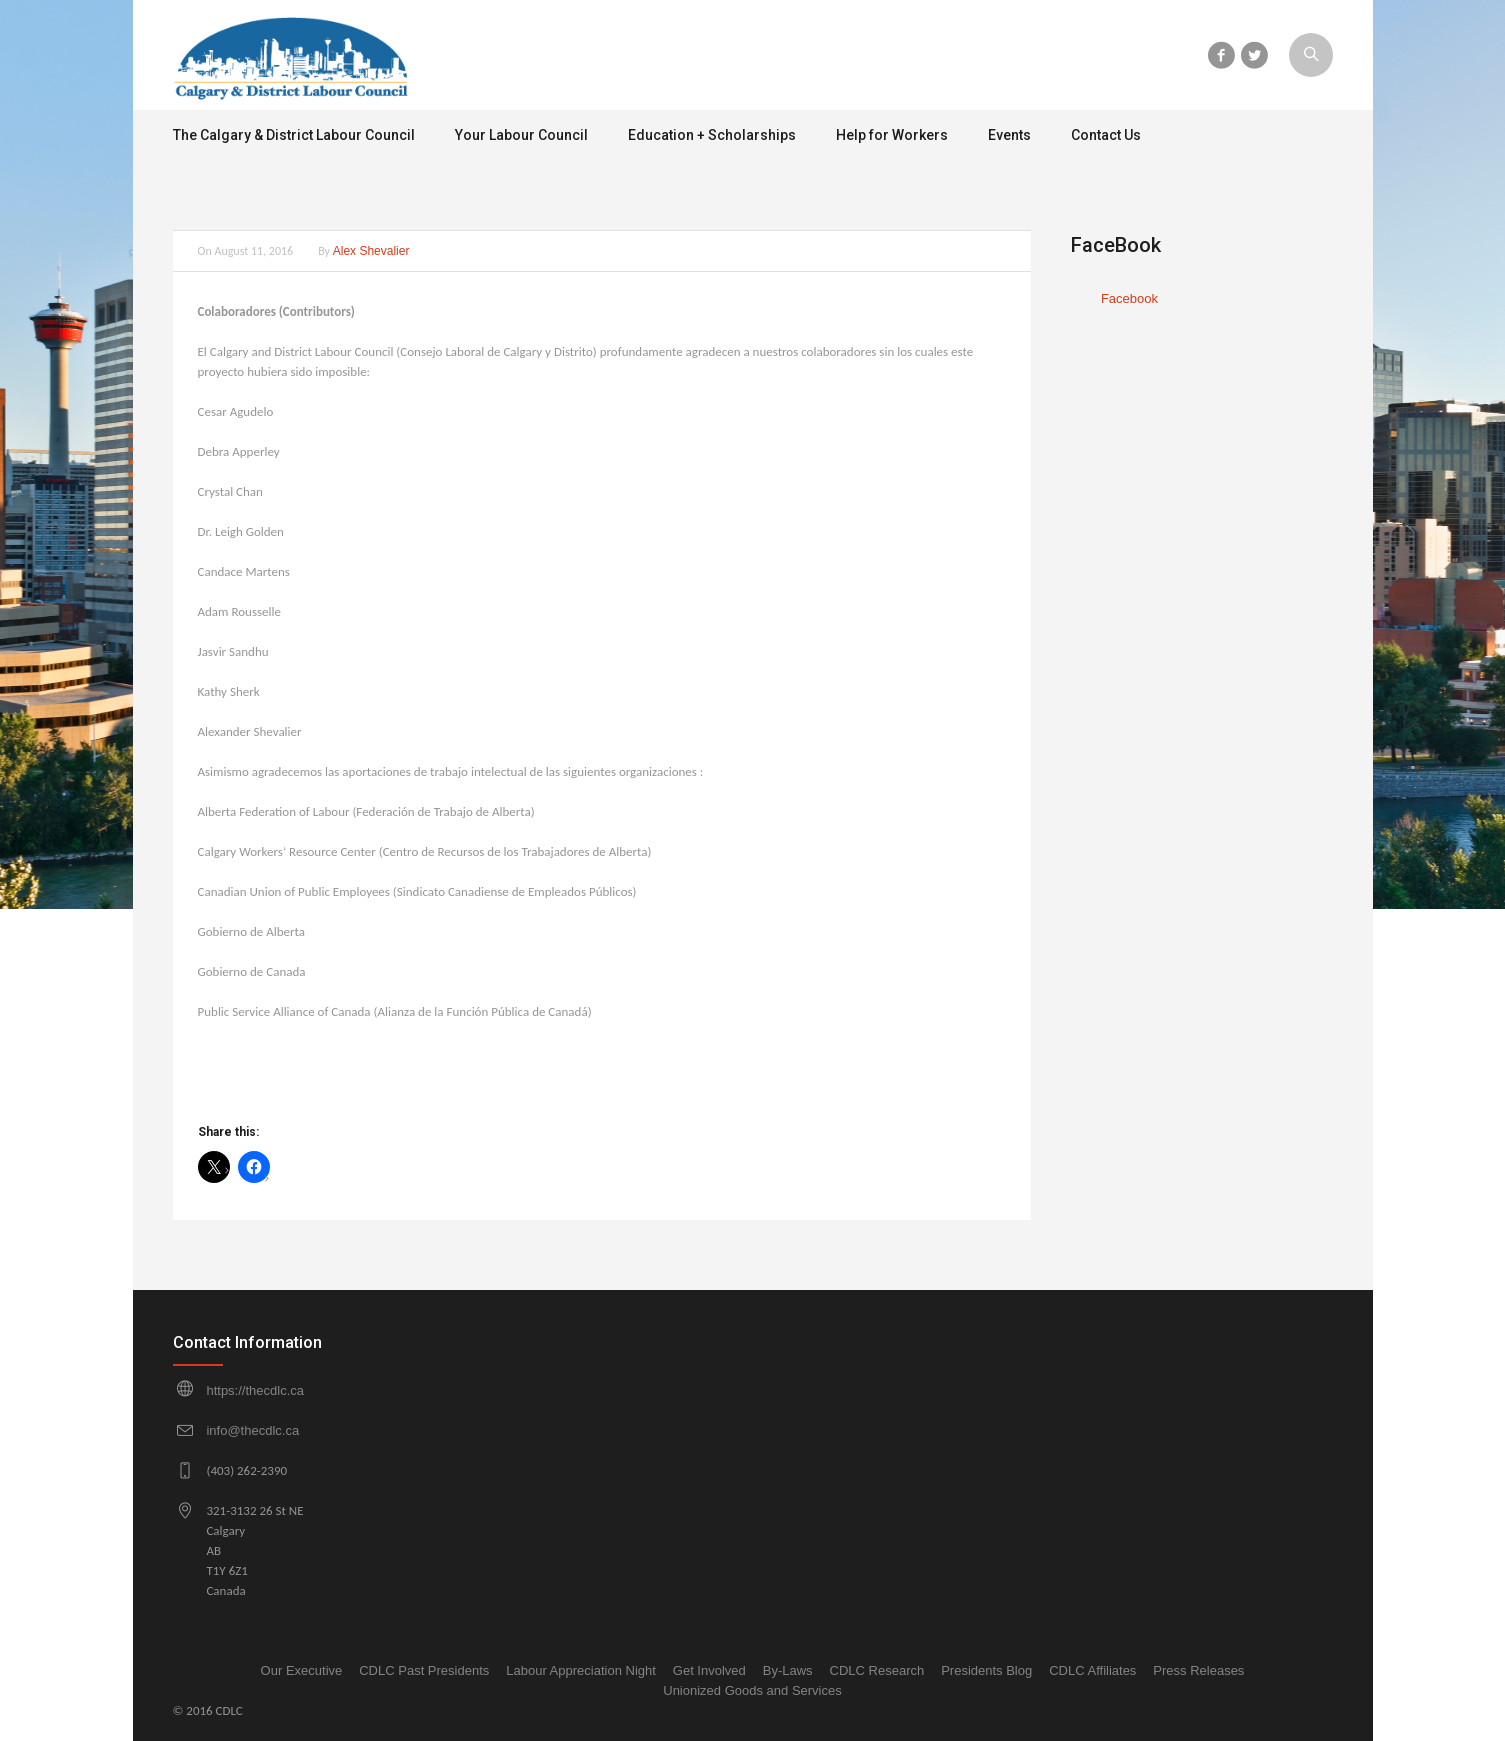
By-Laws (788, 1670)
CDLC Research (877, 1670)
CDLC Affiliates (1092, 1670)
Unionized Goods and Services (752, 1690)
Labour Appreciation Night (581, 1670)
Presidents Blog (986, 1670)
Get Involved (709, 1670)
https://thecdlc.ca (255, 1390)
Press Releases (1198, 1670)
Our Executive (302, 1670)
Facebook (1129, 298)
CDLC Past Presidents (424, 1670)
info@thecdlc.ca (252, 1430)
